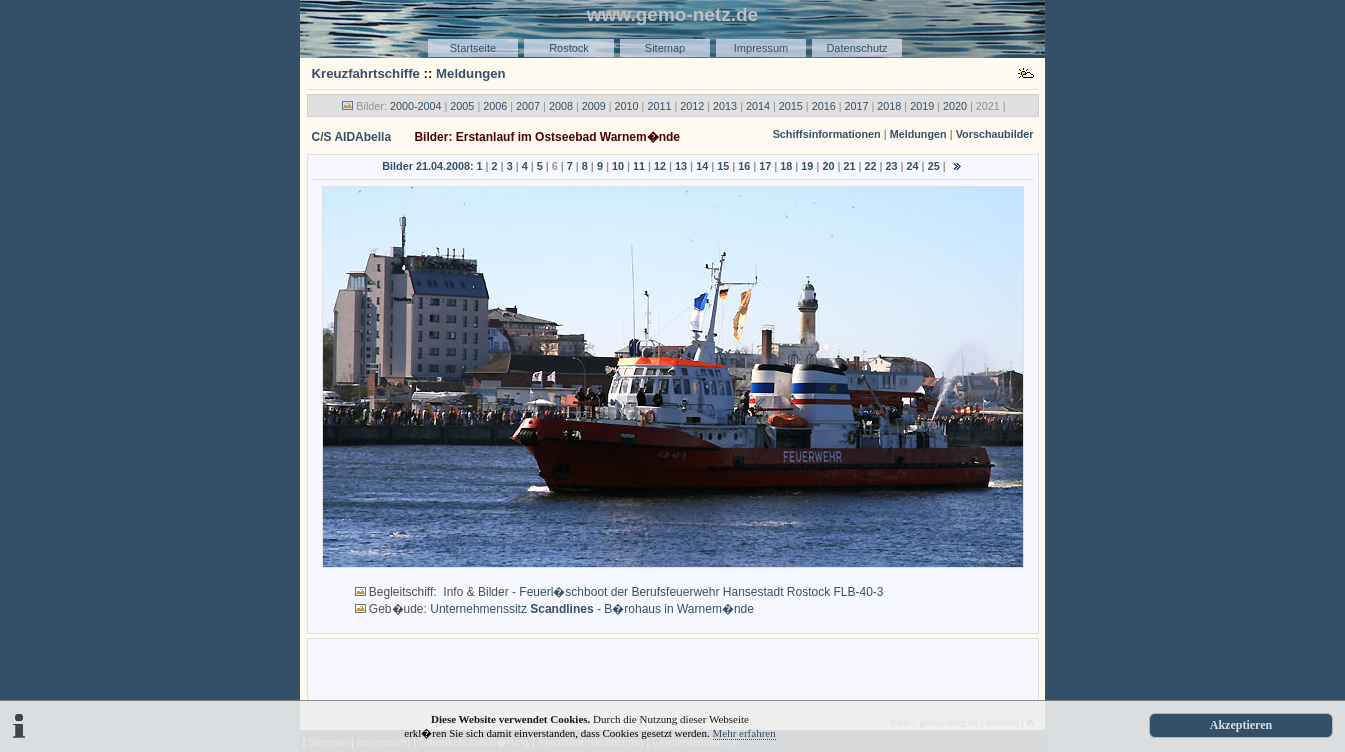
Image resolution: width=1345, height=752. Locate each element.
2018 (889, 106)
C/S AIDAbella (352, 137)
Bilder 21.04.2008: (427, 166)
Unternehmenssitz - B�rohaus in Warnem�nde (592, 609)
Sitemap (665, 48)
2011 (659, 106)
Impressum (761, 48)
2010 (627, 106)
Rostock (569, 48)
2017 (856, 106)
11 (639, 166)
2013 (725, 106)
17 (765, 166)
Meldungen (471, 73)
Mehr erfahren (744, 733)
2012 (692, 106)
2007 (528, 106)
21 (849, 166)
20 (828, 166)
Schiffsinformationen (827, 134)
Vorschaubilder (995, 134)
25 (934, 166)
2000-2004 (416, 106)
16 (744, 166)
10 (618, 166)
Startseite (473, 48)
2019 (922, 106)
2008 (561, 106)
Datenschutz (856, 48)
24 (913, 166)
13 (681, 166)
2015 (791, 106)
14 (702, 166)
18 (786, 166)
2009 (594, 106)
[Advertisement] (673, 673)
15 (723, 166)
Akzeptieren (1241, 725)
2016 (824, 106)
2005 (462, 106)
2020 (955, 106)
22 (871, 166)
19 (807, 166)
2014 (758, 106)
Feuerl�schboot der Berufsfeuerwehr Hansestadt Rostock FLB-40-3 (701, 592)
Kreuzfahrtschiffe (366, 73)
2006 (495, 106)
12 (660, 166)
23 (892, 166)
